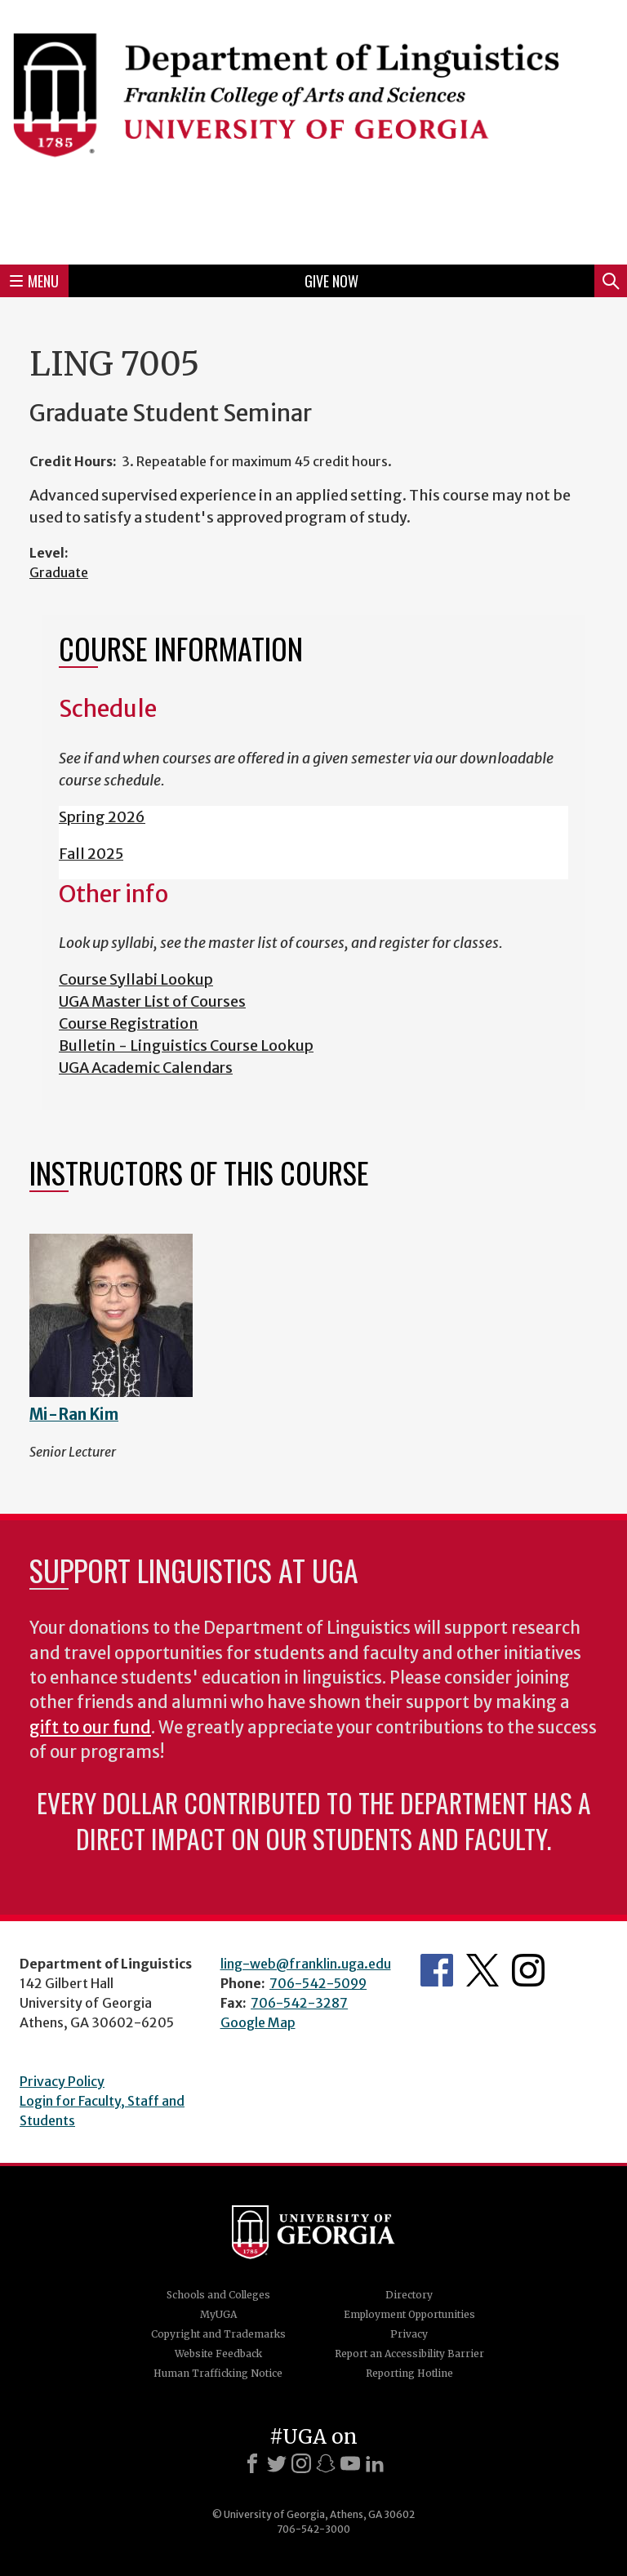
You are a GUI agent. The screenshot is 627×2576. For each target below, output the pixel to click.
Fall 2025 (91, 853)
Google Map (258, 2022)
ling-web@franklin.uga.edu (305, 1963)
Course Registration (128, 1023)
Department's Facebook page (436, 1970)
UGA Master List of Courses (152, 1001)
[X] (277, 2463)
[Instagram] (301, 2463)
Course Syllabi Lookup (136, 979)
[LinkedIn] (375, 2463)
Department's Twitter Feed (482, 1970)
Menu (34, 280)
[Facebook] (252, 2463)
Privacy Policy (62, 2081)
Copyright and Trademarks (218, 2334)
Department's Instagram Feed (528, 1970)
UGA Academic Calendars (146, 1067)
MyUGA (218, 2314)
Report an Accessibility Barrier (409, 2353)
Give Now (331, 280)
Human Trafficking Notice (217, 2373)
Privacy (409, 2334)
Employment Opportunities (409, 2314)
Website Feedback (218, 2353)
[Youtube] (350, 2463)
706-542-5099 (318, 1983)
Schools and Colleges (218, 2295)
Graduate (58, 572)
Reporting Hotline (409, 2373)
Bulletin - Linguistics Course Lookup (186, 1045)
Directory (409, 2295)
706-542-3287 (299, 2003)
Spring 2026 (102, 817)
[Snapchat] (326, 2463)
